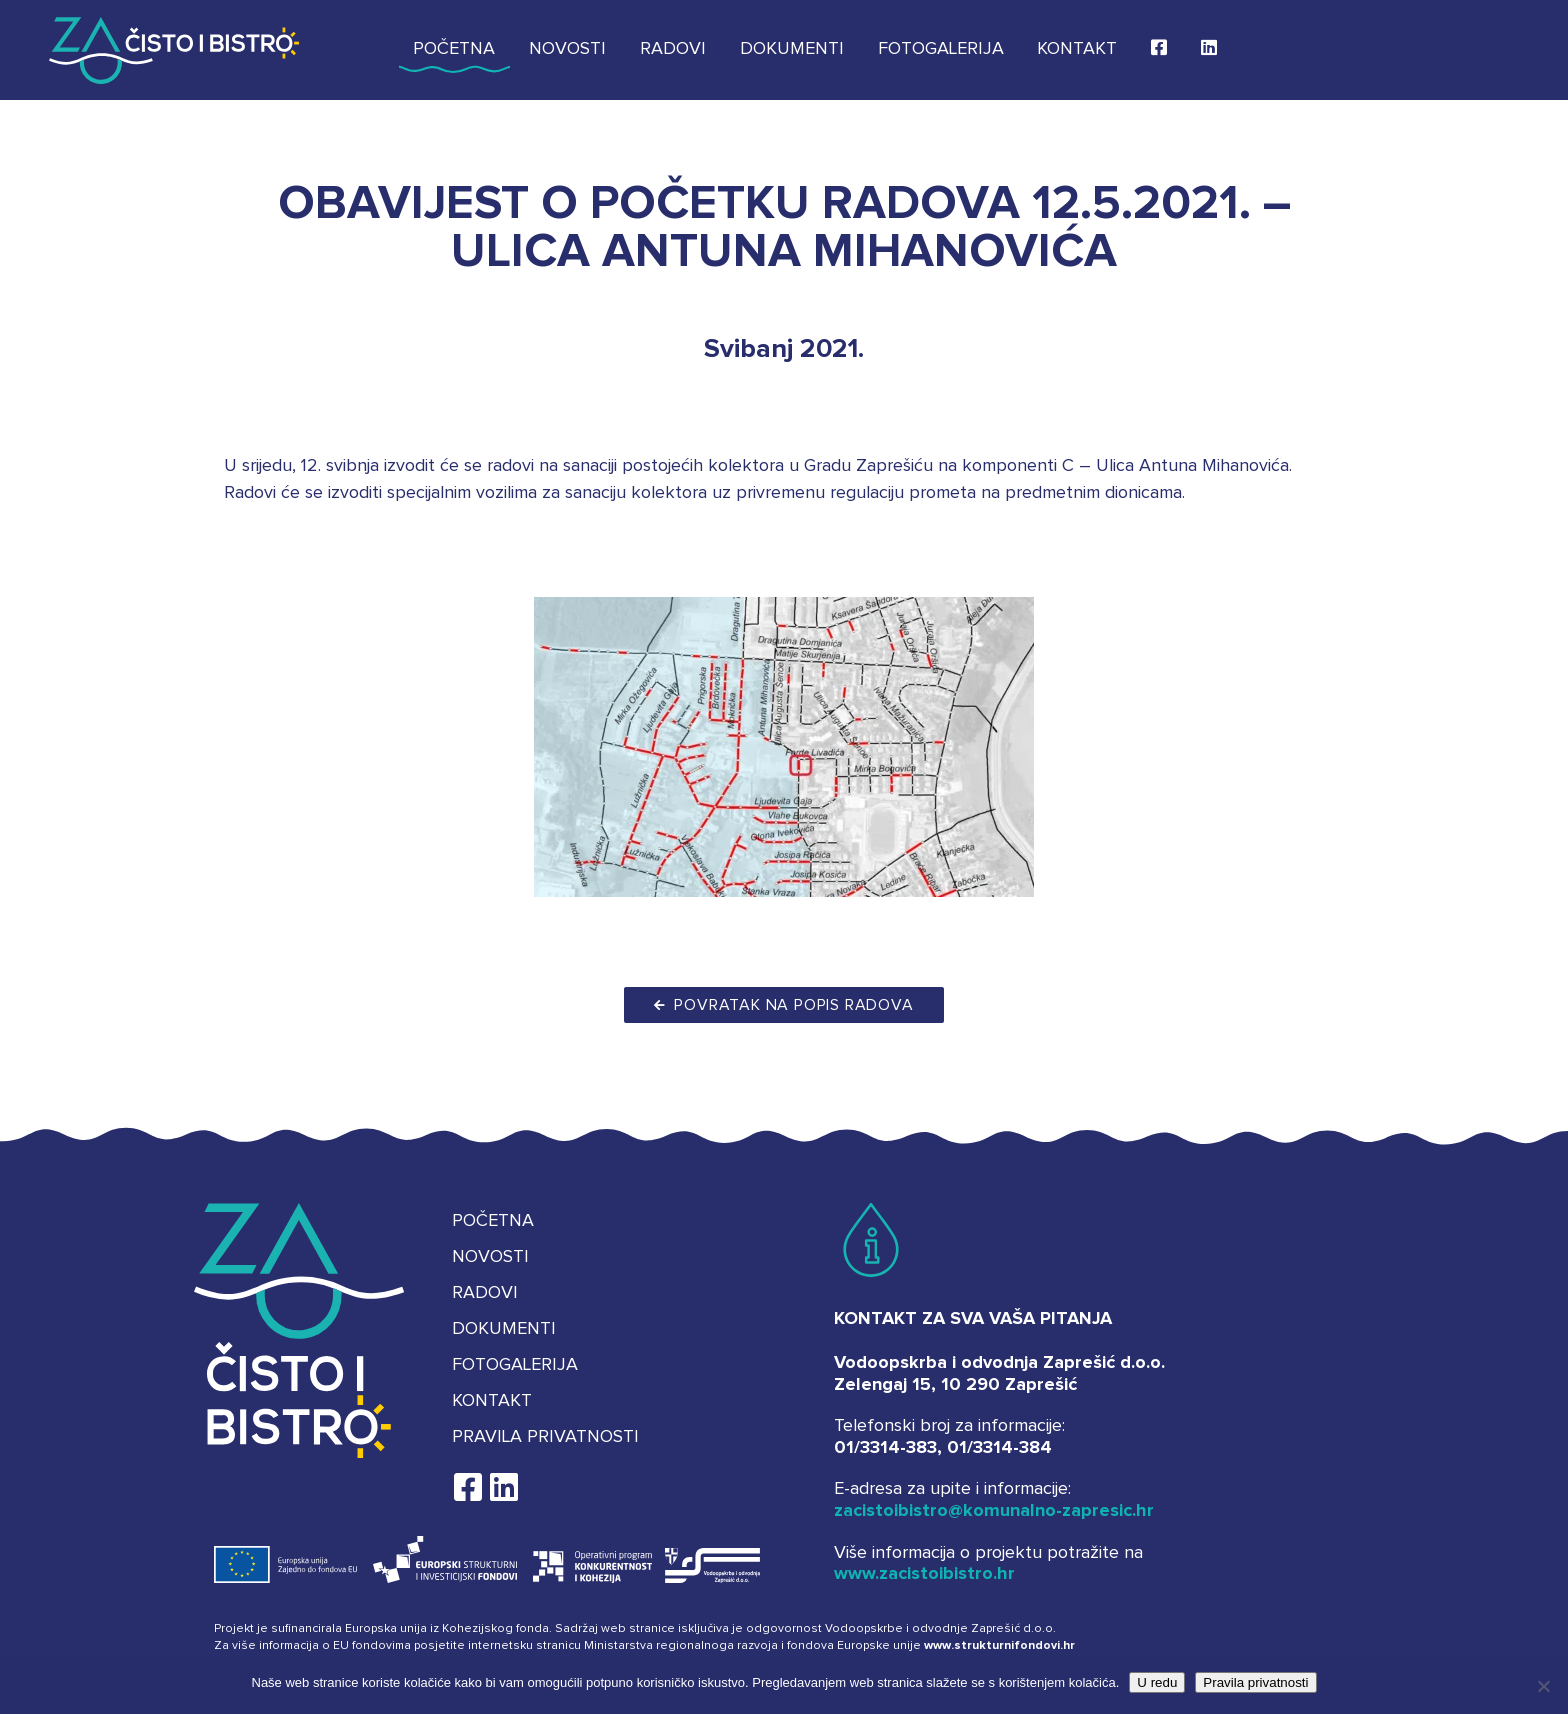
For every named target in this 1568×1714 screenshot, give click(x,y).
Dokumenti (792, 49)
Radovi (673, 49)
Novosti (567, 49)
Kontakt (1077, 49)
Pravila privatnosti (545, 1437)
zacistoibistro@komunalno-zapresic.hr (994, 1511)
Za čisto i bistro (174, 50)
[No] (1543, 1686)
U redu (1157, 1682)
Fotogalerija (941, 49)
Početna (454, 49)
